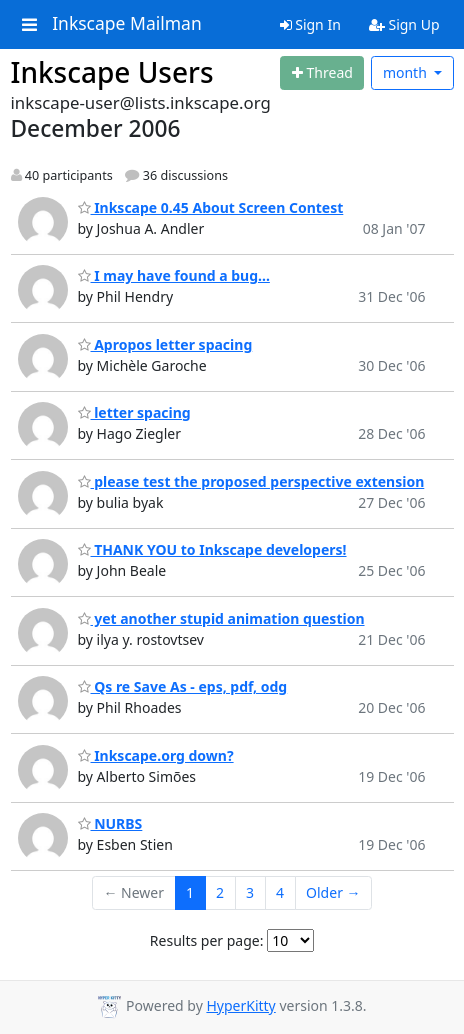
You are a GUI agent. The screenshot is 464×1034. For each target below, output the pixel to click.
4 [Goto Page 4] (280, 892)
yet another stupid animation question (221, 618)
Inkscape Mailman (127, 24)
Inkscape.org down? (156, 755)
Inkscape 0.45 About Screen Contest (211, 207)
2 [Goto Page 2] (220, 892)
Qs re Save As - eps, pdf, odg (183, 686)
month (407, 72)
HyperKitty (240, 1005)
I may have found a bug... (174, 275)
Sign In (310, 24)
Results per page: (207, 940)
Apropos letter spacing (165, 344)
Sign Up (404, 24)
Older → (333, 892)
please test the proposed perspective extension (251, 481)
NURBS (110, 823)
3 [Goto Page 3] (250, 892)
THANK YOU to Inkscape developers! (212, 549)
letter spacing (134, 412)
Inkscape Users (112, 72)
